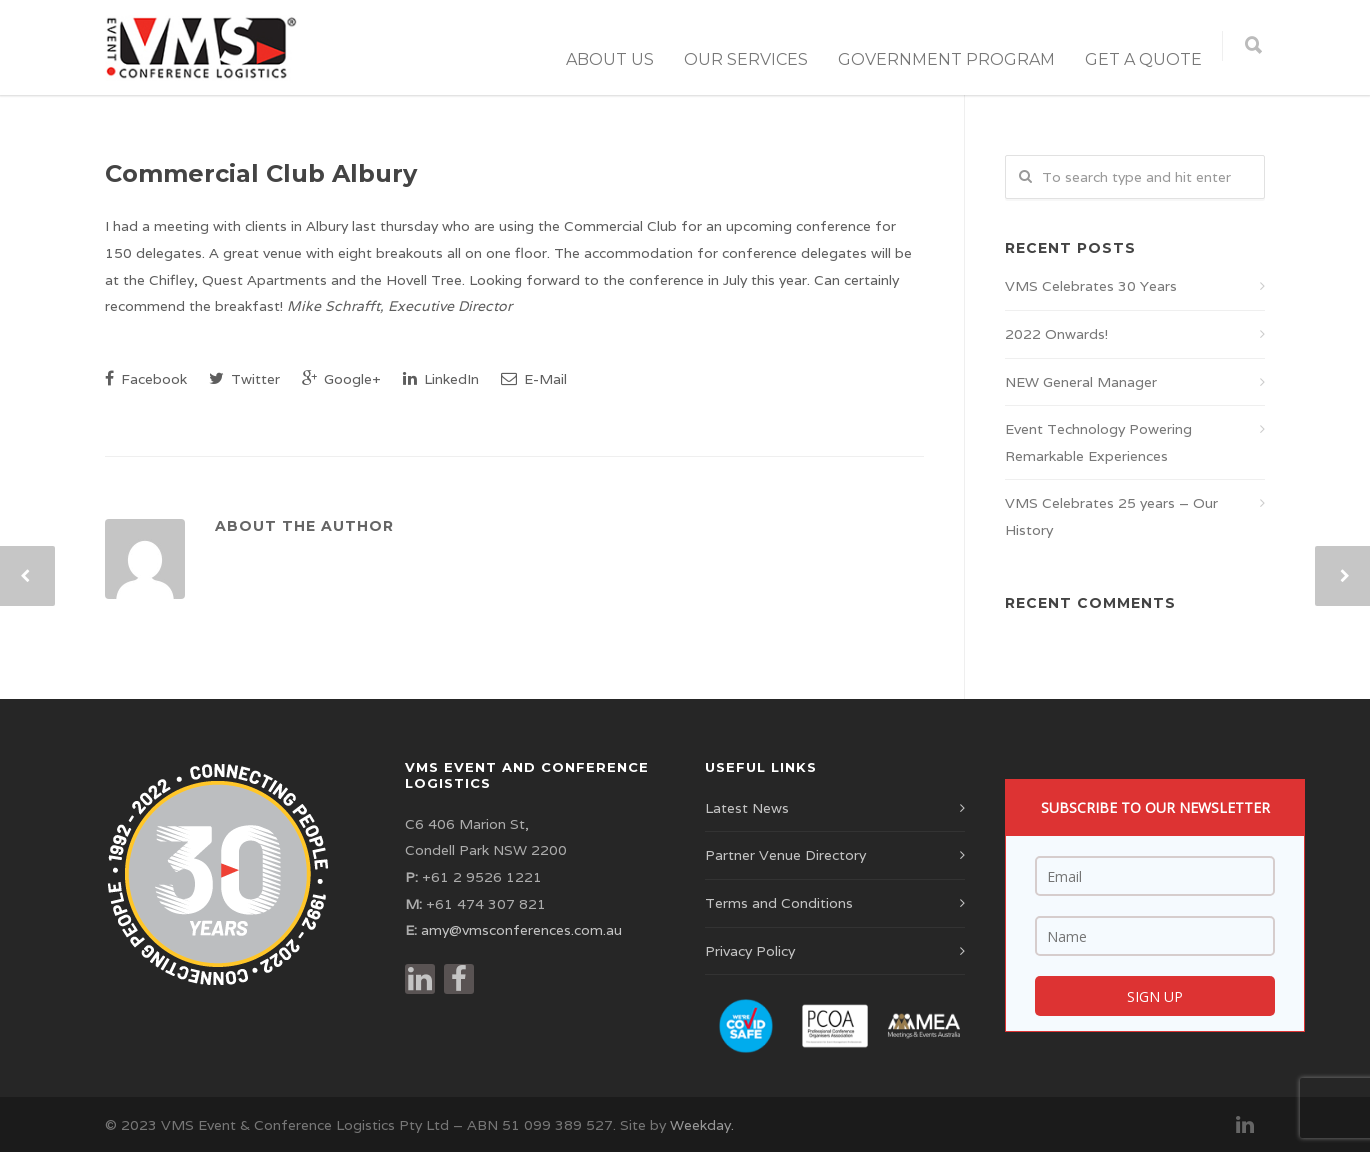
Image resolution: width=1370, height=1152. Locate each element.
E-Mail (534, 379)
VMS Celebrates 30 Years (1091, 286)
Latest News (747, 808)
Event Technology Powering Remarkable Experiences (1098, 442)
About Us (610, 59)
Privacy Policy (750, 951)
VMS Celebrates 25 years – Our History (1111, 516)
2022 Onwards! (1056, 334)
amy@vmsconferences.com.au (521, 930)
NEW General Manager (1081, 382)
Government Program (946, 59)
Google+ (341, 379)
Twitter (244, 379)
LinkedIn (441, 379)
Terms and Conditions (779, 903)
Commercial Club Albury (261, 173)
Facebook (146, 379)
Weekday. (702, 1125)
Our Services (746, 59)
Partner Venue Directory (785, 855)
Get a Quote (1143, 59)
